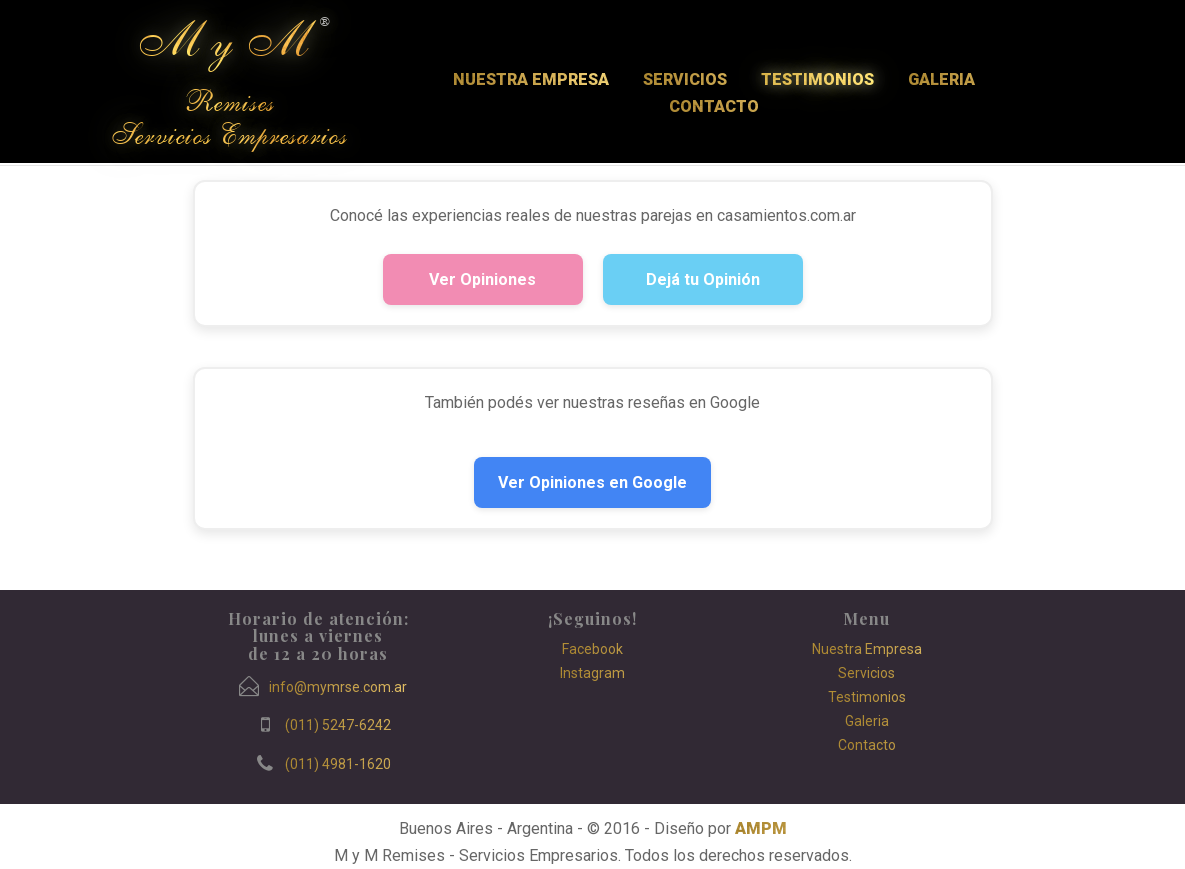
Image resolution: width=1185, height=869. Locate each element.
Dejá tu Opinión (703, 279)
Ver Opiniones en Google (592, 482)
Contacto (714, 106)
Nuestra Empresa (531, 79)
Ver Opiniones (482, 279)
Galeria (941, 79)
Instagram (592, 673)
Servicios (685, 79)
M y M (222, 41)
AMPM (761, 828)
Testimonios (817, 79)
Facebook (592, 649)
